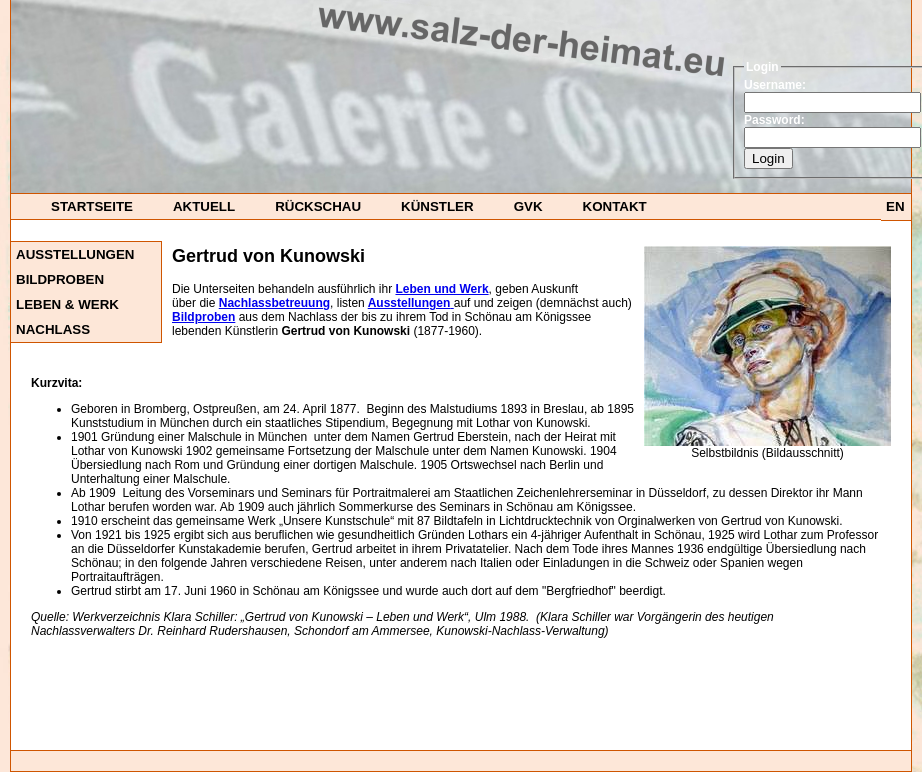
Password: (774, 120)
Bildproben (60, 279)
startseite (92, 206)
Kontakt (615, 206)
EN (895, 206)
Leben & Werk (67, 304)
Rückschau (318, 206)
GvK (528, 206)
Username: (775, 85)
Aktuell (204, 206)
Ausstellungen (75, 254)
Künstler (437, 206)
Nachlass (53, 329)
